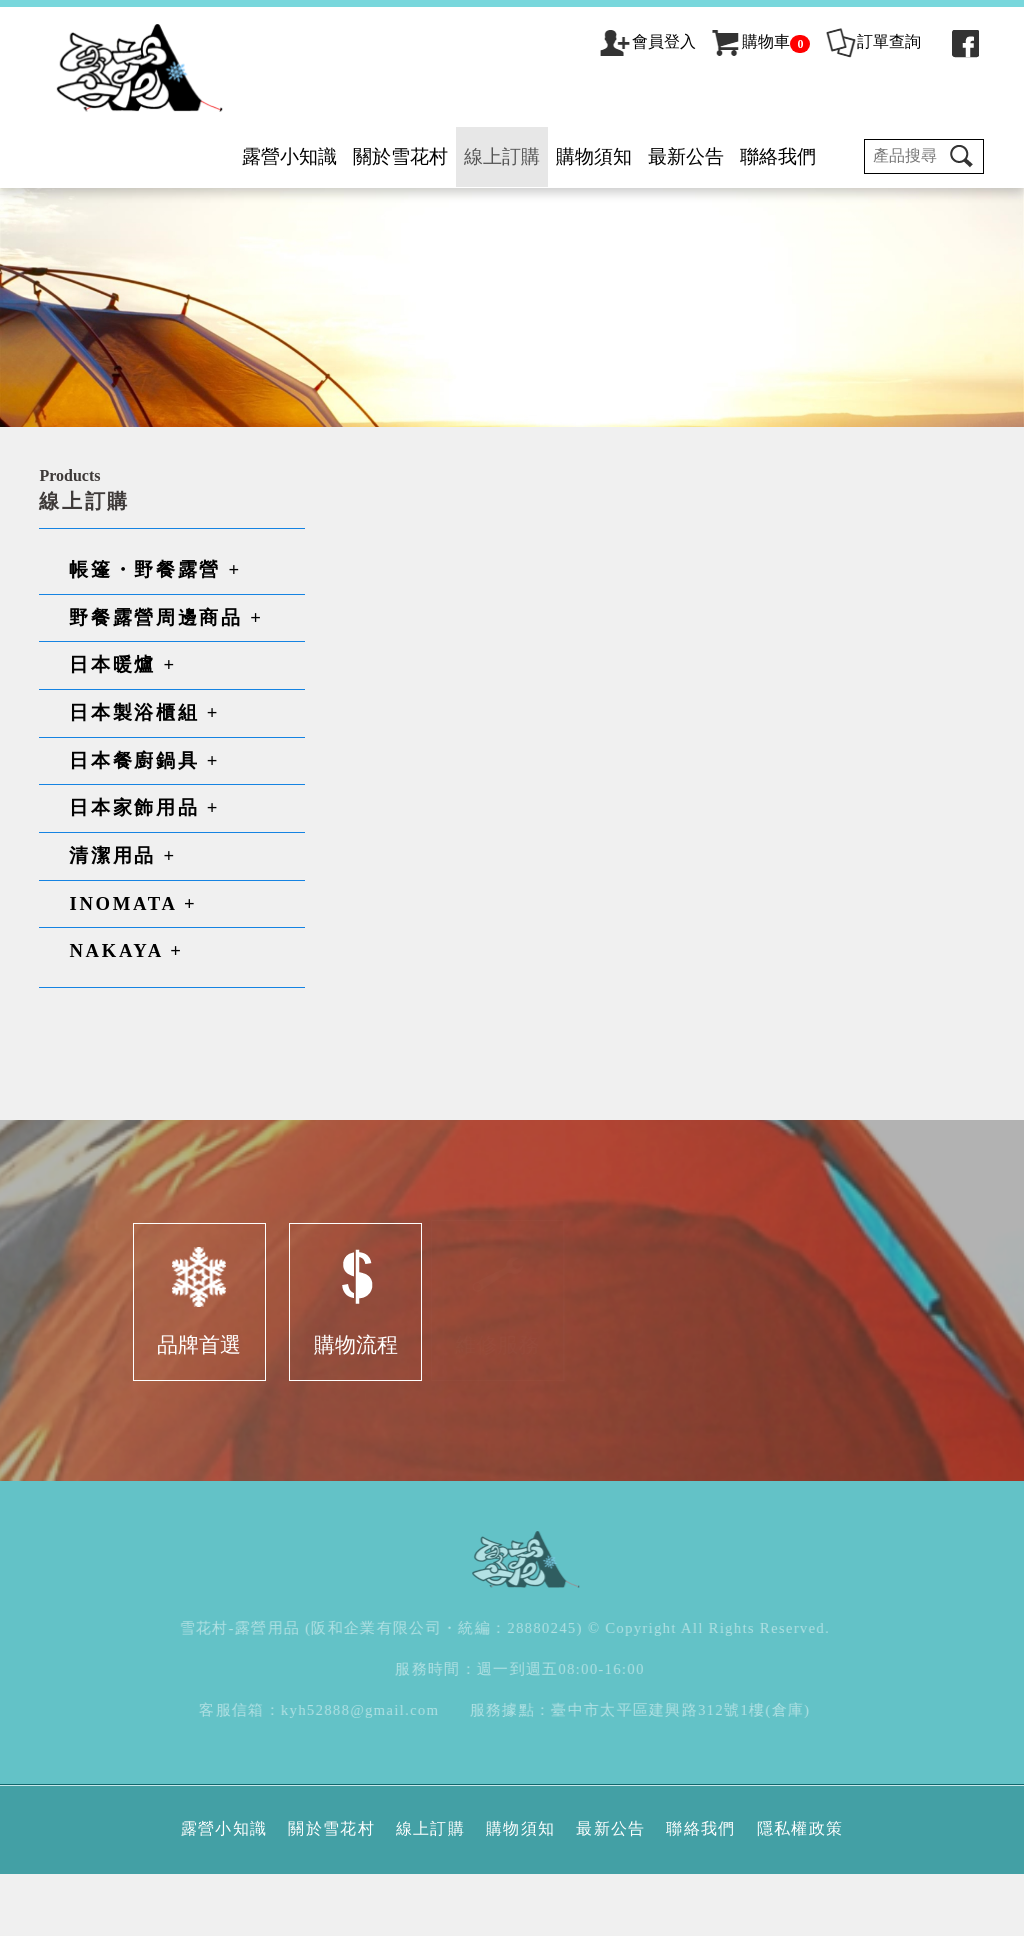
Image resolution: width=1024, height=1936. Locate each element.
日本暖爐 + (124, 731)
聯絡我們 (776, 156)
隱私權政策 (800, 1890)
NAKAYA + (128, 1017)
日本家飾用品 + (146, 874)
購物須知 (592, 156)
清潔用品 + (124, 922)
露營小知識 (287, 156)
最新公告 (684, 156)
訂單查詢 (870, 41)
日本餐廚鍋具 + (146, 826)
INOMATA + (135, 969)
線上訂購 (500, 156)
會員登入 (662, 41)
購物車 (758, 41)
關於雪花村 (398, 156)
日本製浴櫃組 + (146, 779)
